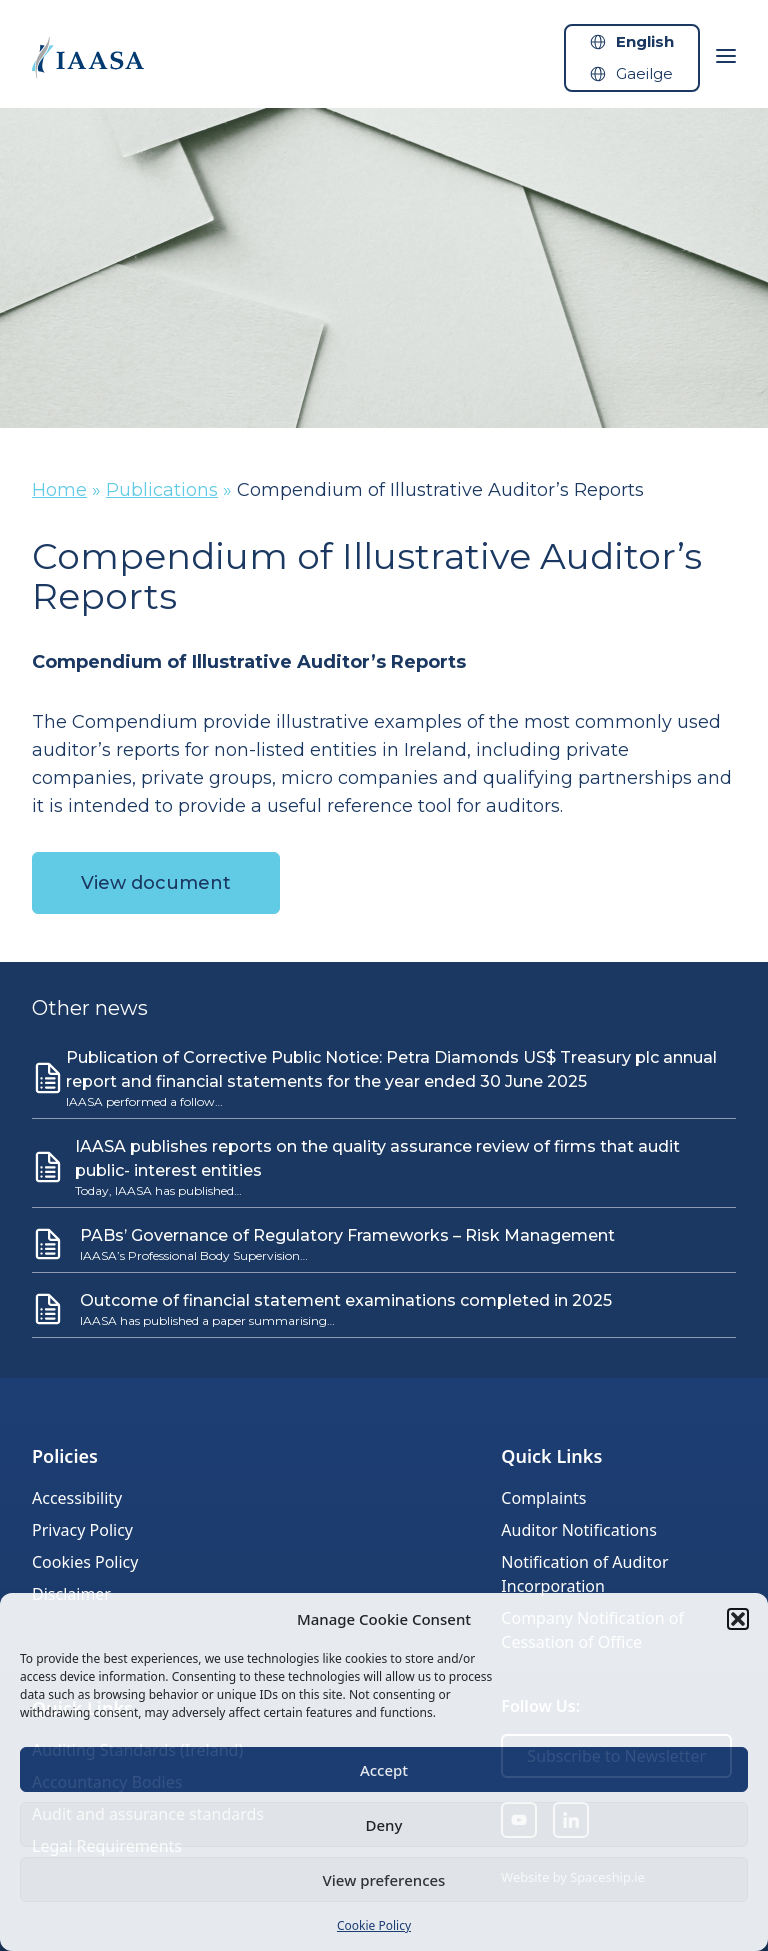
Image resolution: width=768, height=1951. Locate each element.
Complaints (543, 1498)
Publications (162, 490)
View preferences (384, 1880)
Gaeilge (644, 73)
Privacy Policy (82, 1530)
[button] (738, 1619)
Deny (384, 1825)
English (645, 41)
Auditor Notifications (578, 1530)
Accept (384, 1770)
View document (156, 883)
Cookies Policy (85, 1562)
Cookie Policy (374, 1925)
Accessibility (77, 1498)
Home (59, 490)
